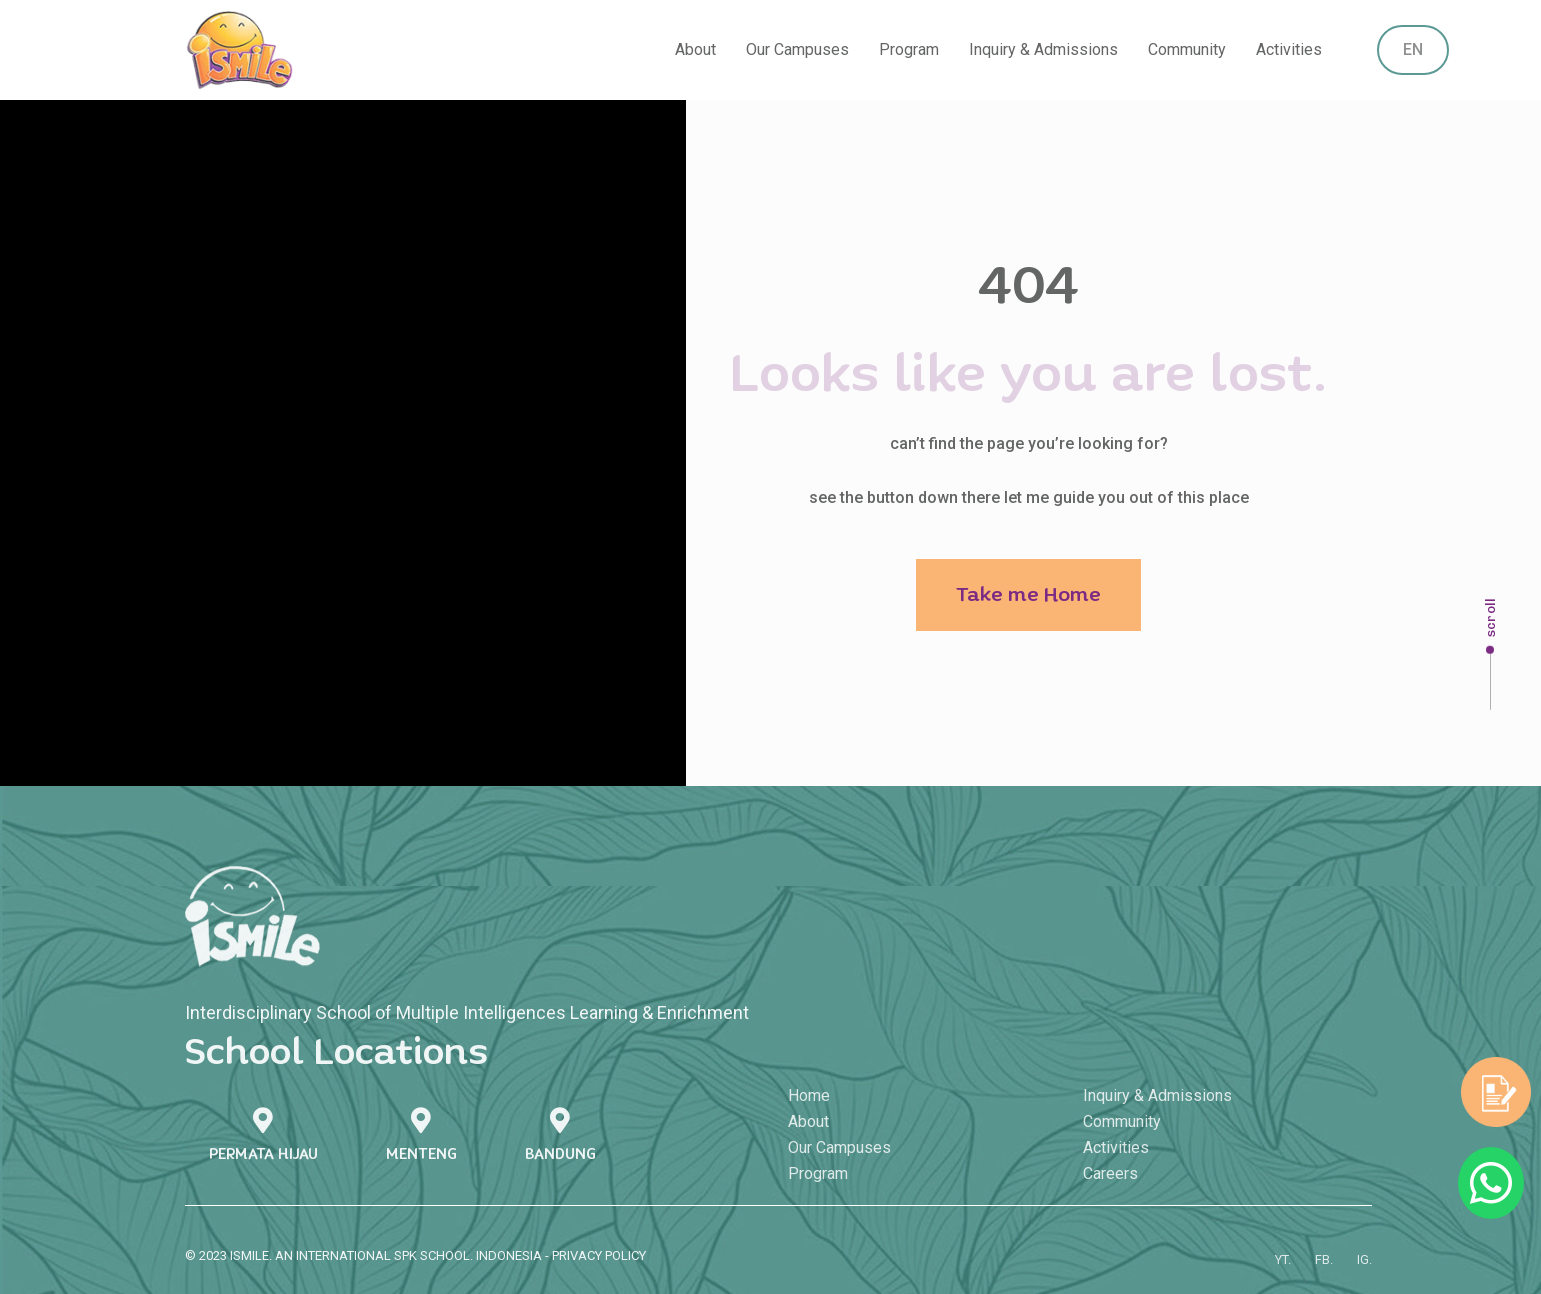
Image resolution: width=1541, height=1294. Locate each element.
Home (809, 1107)
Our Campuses (797, 49)
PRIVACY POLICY (599, 1262)
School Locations (336, 1061)
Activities (1289, 49)
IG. (1364, 1271)
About (695, 49)
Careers (1110, 1185)
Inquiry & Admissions (1043, 49)
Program (909, 49)
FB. (1324, 1271)
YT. (1283, 1271)
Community (1187, 49)
